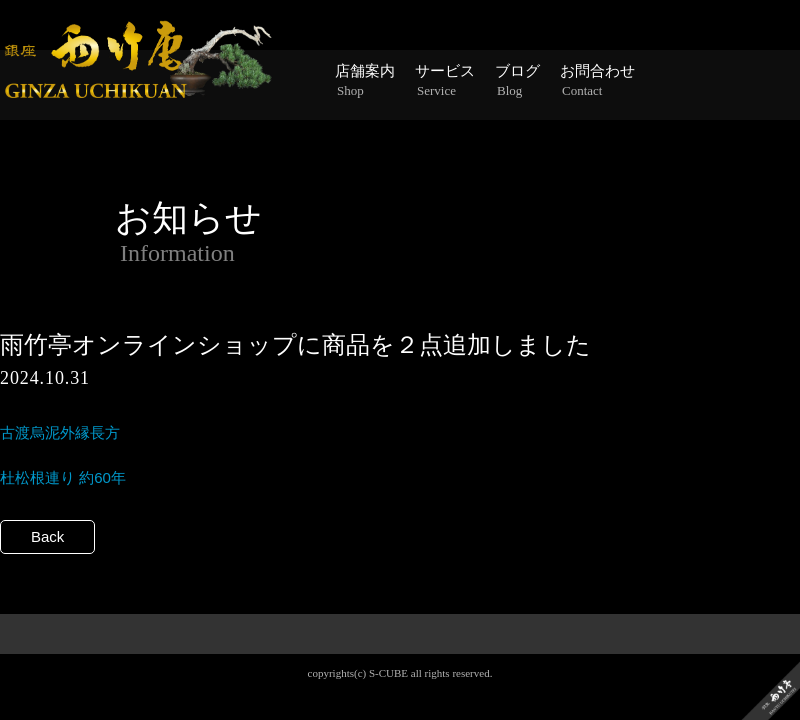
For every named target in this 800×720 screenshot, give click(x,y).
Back (47, 536)
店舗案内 (365, 81)
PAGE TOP (400, 667)
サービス (445, 81)
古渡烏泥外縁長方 (60, 432)
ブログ (517, 81)
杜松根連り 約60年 (63, 477)
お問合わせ (597, 81)
